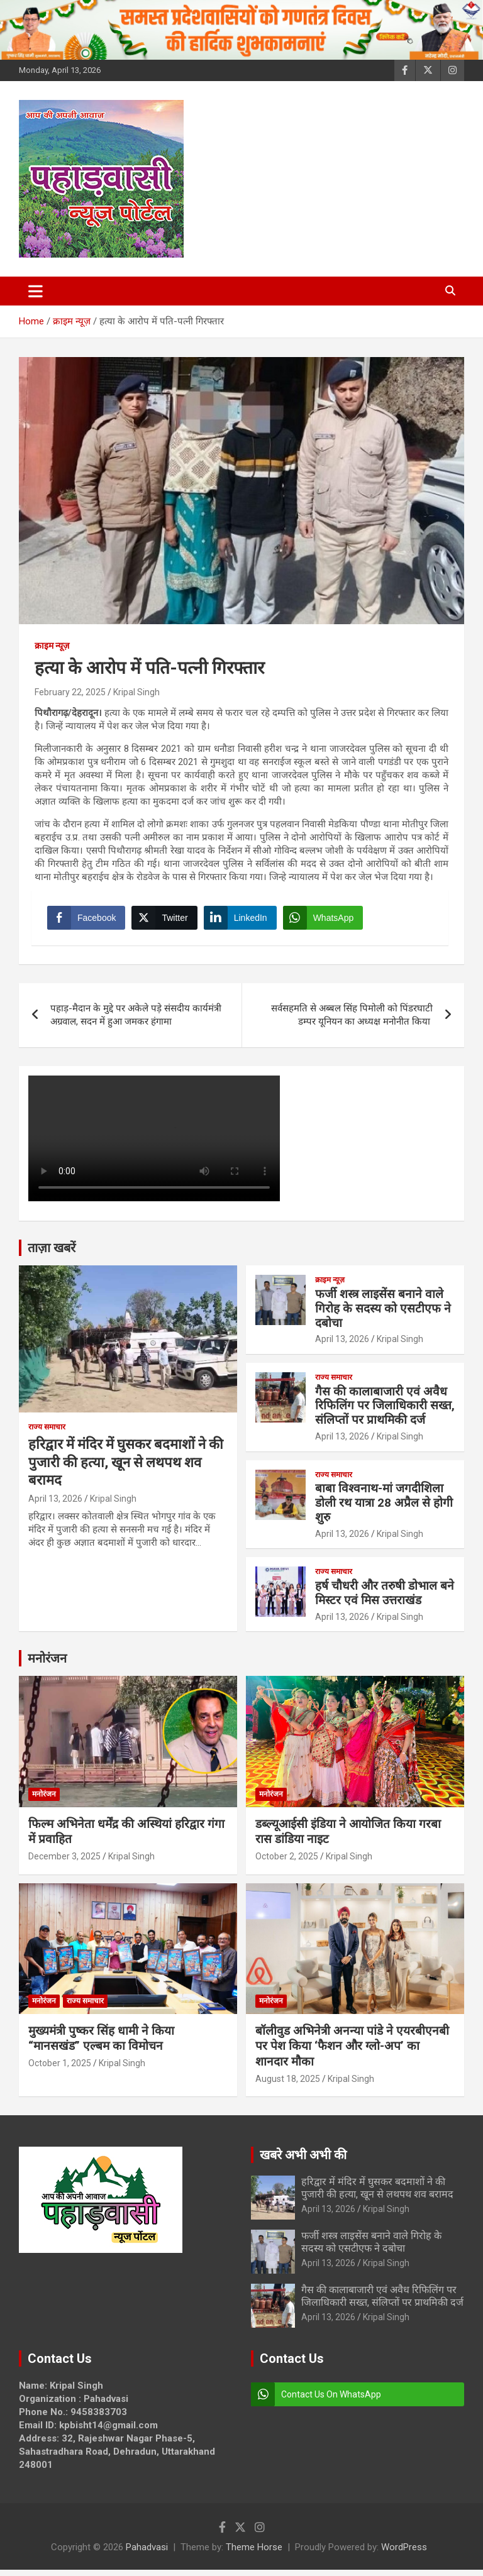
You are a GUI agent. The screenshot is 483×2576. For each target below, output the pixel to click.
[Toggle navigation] (35, 291)
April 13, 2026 (55, 1505)
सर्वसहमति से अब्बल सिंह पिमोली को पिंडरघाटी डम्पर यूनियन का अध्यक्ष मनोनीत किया (352, 1021)
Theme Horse (254, 2553)
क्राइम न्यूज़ (52, 646)
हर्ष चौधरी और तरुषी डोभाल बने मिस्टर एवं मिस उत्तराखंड (384, 1599)
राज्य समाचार (46, 1433)
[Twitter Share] (167, 921)
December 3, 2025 (64, 1863)
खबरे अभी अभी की (303, 2161)
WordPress (404, 2553)
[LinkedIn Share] (243, 921)
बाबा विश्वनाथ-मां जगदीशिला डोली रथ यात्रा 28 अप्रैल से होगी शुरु (384, 1509)
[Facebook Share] (89, 921)
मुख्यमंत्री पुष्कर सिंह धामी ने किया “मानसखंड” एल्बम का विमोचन (101, 2045)
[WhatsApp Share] (326, 921)
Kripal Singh (136, 692)
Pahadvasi (147, 2553)
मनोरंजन (47, 1664)
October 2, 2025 (286, 1863)
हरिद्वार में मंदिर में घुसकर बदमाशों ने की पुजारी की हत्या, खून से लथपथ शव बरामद (125, 1468)
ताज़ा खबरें (51, 1254)
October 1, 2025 (59, 2069)
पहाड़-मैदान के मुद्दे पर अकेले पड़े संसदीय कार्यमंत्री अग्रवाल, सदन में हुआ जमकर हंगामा (135, 1021)
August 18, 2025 (287, 2085)
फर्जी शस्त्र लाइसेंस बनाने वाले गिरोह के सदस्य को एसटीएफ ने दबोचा (383, 1314)
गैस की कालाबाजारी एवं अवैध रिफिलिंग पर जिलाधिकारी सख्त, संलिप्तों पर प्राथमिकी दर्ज (385, 1412)
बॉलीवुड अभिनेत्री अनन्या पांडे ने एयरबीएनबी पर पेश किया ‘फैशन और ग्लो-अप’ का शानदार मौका (352, 2052)
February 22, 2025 (70, 692)
